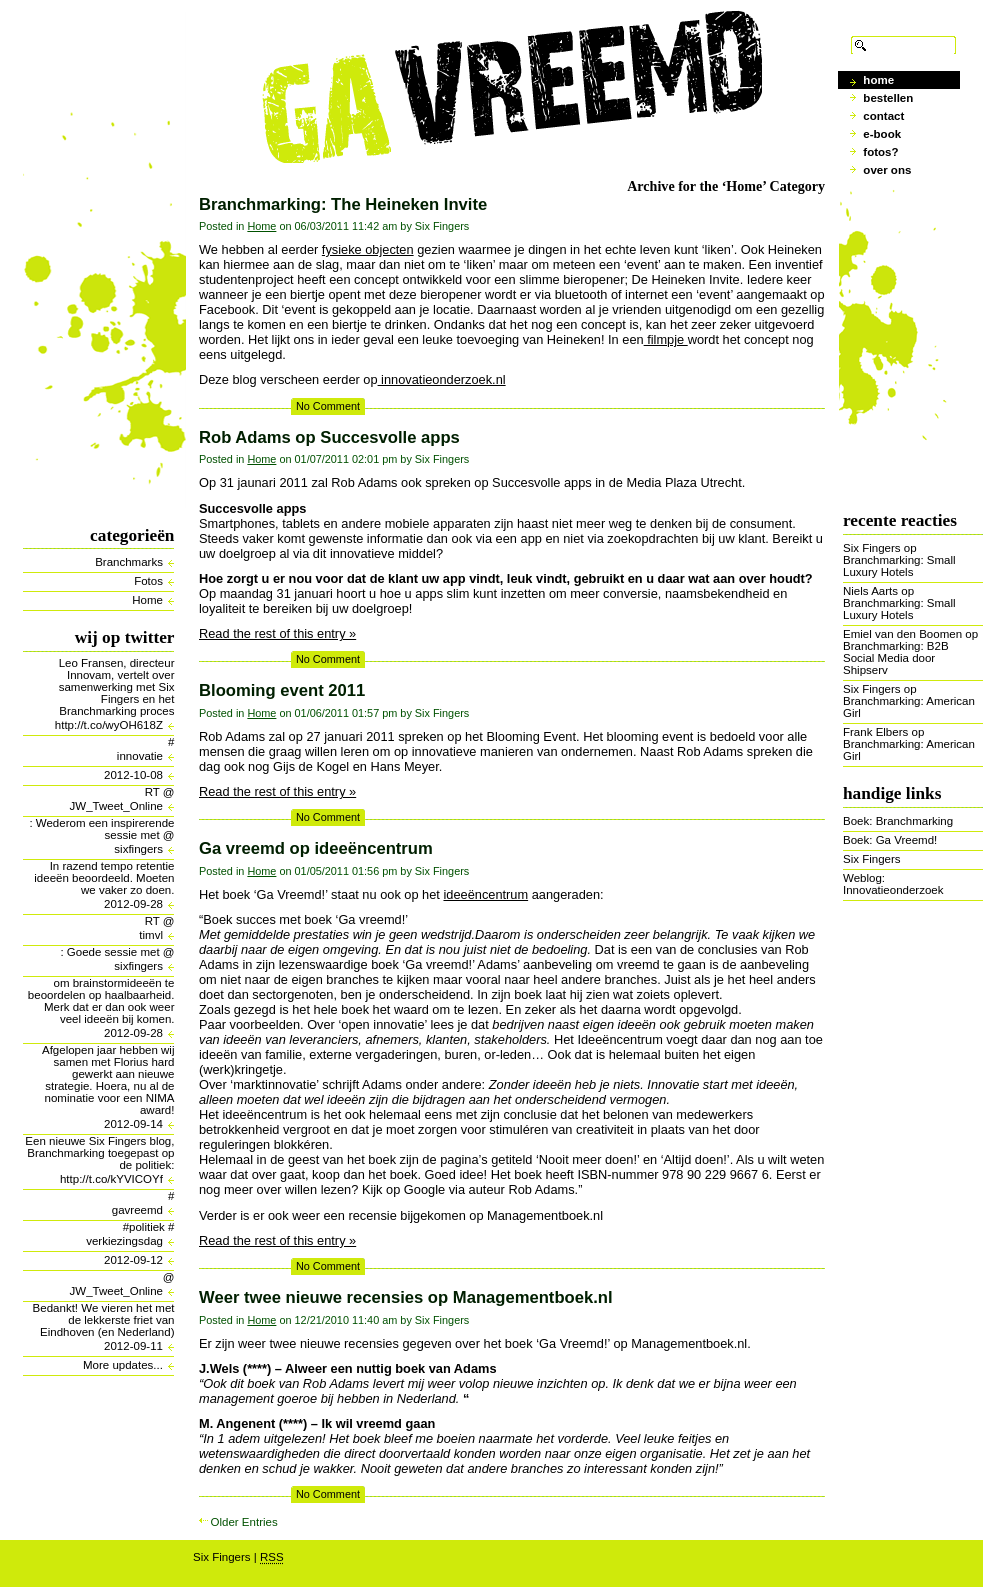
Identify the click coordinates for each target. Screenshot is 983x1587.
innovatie (140, 756)
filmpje (666, 339)
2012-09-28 (133, 904)
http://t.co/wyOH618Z (109, 725)
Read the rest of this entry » (277, 633)
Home (147, 600)
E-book (882, 134)
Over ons (887, 170)
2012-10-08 (133, 775)
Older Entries (244, 1522)
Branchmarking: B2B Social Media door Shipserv (896, 658)
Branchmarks (129, 562)
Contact (883, 116)
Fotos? (880, 152)
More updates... (123, 1365)
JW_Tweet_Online (116, 806)
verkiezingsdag (124, 1241)
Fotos (148, 581)
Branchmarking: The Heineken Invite (343, 204)
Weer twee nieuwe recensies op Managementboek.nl (406, 1297)
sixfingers (138, 849)
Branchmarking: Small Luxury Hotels (899, 566)
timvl (151, 935)
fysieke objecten (368, 249)
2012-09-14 (133, 1124)
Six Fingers (872, 548)
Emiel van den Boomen (902, 634)
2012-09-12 (133, 1260)
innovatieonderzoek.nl (442, 379)
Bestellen (888, 98)
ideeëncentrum (485, 894)
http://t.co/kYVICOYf (111, 1179)
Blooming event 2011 (282, 690)
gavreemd (137, 1210)
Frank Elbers (875, 732)
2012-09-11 (133, 1346)
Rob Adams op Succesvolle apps (329, 437)
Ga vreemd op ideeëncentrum (316, 848)
